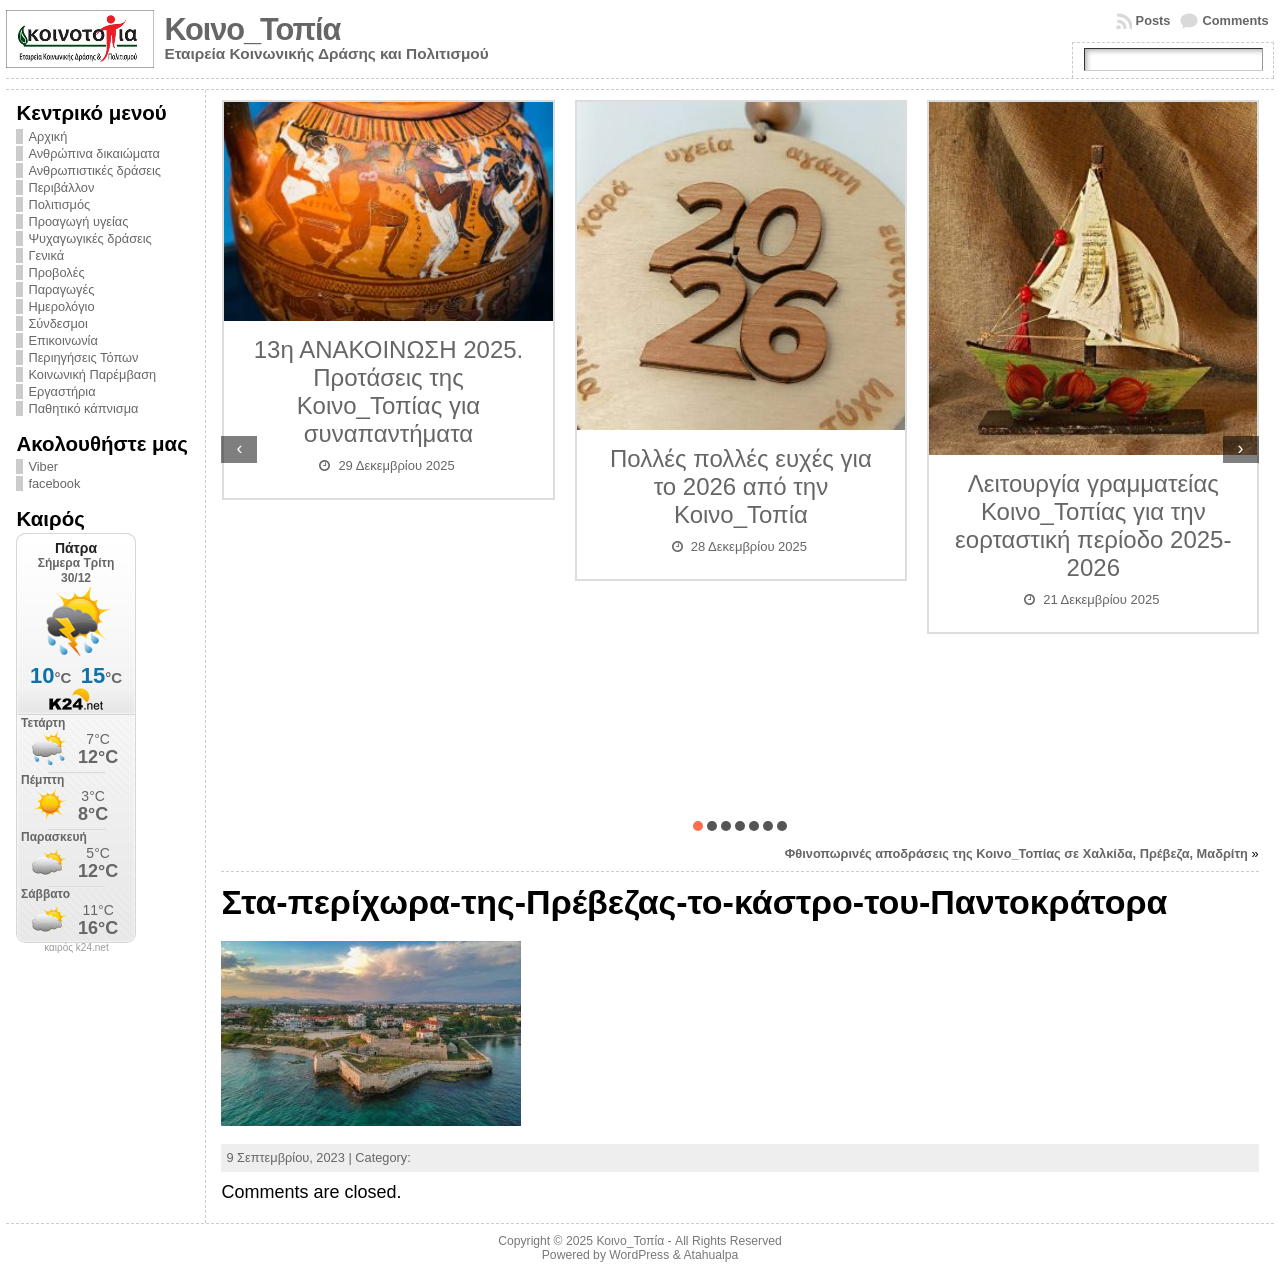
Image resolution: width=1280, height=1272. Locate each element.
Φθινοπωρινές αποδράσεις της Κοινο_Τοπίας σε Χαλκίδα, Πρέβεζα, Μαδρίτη (1016, 853)
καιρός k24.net (76, 948)
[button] (698, 826)
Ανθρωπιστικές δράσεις (94, 170)
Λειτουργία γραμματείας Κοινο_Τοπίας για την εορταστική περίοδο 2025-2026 (1093, 525)
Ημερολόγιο (61, 306)
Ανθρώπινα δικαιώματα (93, 153)
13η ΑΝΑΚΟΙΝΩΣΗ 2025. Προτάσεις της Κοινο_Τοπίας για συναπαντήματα (389, 391)
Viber (43, 466)
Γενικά (46, 255)
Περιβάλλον (61, 187)
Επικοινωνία (62, 340)
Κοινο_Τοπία (252, 29)
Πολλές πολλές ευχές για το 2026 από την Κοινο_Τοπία (741, 486)
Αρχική (47, 136)
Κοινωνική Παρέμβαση (92, 374)
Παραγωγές (61, 289)
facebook (54, 483)
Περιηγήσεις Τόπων (83, 357)
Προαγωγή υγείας (78, 221)
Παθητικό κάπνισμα (83, 408)
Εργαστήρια (61, 391)
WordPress (639, 1255)
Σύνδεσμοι (57, 323)
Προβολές (56, 272)
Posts (1153, 20)
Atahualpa (710, 1255)
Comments (1235, 20)
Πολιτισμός (59, 204)
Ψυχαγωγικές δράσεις (89, 238)
